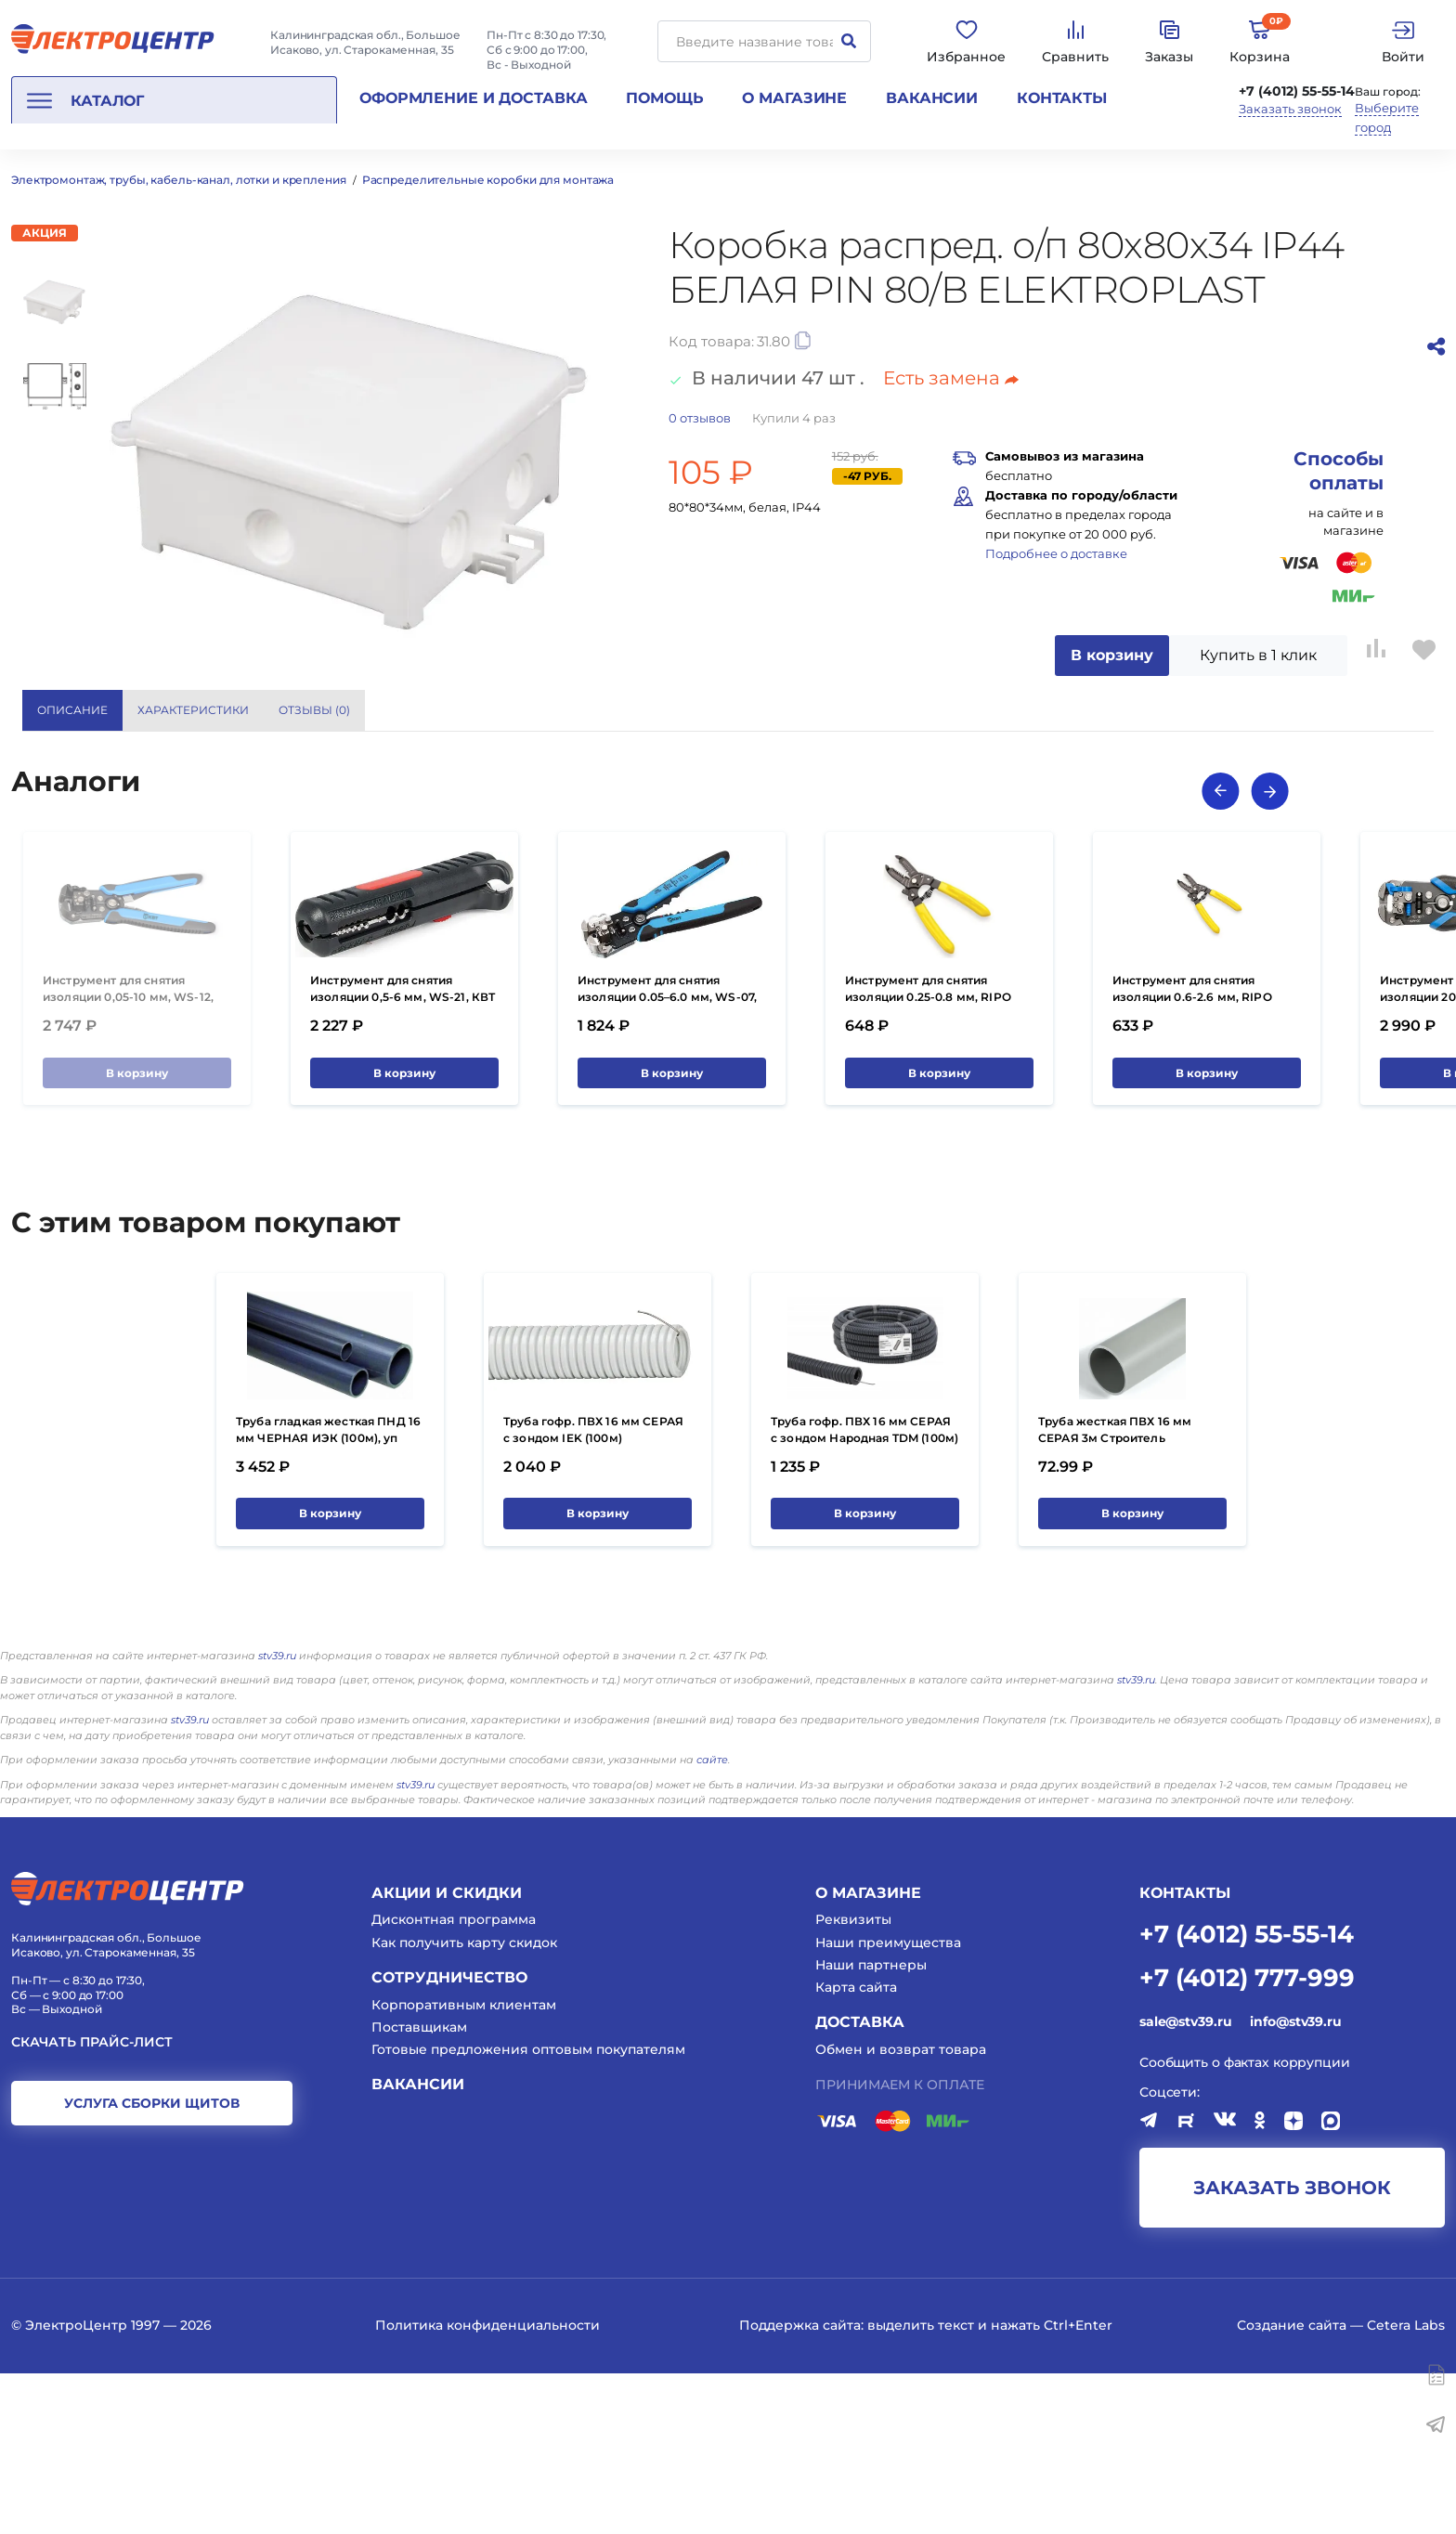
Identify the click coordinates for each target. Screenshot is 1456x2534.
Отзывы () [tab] (314, 710)
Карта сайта (856, 2146)
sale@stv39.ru (1185, 2182)
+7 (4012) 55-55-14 (1297, 91)
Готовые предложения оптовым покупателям (528, 2209)
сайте (712, 1920)
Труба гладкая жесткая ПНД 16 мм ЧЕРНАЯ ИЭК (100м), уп (328, 1589)
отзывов (700, 417)
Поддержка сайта (800, 2484)
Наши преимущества (888, 2102)
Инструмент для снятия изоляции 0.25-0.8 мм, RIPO (928, 1148)
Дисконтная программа (453, 2080)
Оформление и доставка (473, 98)
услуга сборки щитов (152, 2263)
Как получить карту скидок (464, 2102)
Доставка (859, 2182)
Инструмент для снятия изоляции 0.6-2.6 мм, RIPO (1192, 1148)
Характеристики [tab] (193, 710)
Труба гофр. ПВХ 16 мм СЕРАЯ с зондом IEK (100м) (593, 1589)
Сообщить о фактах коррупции (1244, 2222)
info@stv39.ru (1295, 2182)
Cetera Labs (1406, 2484)
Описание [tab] (72, 710)
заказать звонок (1292, 2347)
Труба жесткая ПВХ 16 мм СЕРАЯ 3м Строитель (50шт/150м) (1114, 1597)
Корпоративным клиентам (463, 2164)
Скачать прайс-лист (92, 2203)
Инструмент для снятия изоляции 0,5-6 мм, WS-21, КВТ (402, 1148)
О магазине (794, 98)
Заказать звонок (1290, 109)
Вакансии (932, 98)
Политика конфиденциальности (487, 2484)
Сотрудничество (449, 2137)
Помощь (664, 98)
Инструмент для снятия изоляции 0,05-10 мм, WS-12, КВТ (128, 1156)
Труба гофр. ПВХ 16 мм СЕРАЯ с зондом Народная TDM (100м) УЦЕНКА (864, 1597)
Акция (44, 233)
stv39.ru (277, 1815)
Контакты (1062, 98)
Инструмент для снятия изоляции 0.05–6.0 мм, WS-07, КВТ (667, 1156)
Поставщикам (419, 2186)
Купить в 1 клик (1258, 655)
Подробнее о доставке (1056, 553)
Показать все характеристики (1259, 710)
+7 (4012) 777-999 (1247, 2137)
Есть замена (951, 378)
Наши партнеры (871, 2124)
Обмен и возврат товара (900, 2209)
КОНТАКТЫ (1184, 2052)
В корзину (1112, 655)
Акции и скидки (446, 2052)
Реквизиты (853, 2080)
